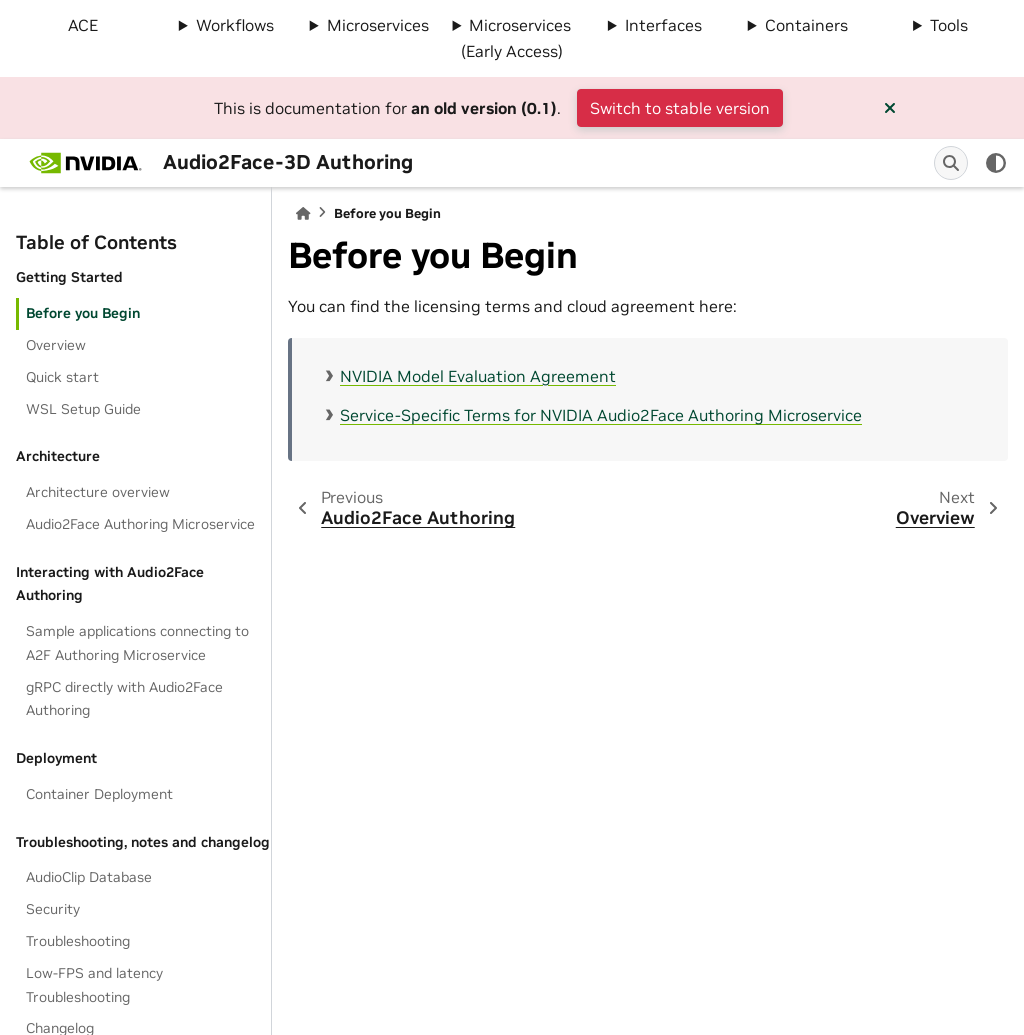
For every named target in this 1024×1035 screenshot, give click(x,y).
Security (53, 909)
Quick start (62, 377)
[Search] (951, 163)
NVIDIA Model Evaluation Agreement (478, 376)
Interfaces (663, 25)
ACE (83, 25)
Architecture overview (98, 492)
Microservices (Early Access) (516, 38)
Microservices (378, 25)
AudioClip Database (89, 877)
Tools (949, 25)
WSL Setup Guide (83, 409)
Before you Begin (83, 313)
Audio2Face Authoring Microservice (140, 524)
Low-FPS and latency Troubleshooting (94, 985)
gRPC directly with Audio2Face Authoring (124, 699)
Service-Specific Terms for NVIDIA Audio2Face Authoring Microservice (601, 415)
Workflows (235, 25)
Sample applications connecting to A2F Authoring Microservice (137, 643)
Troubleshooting (78, 941)
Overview (56, 345)
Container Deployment (99, 794)
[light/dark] (996, 163)
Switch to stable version (680, 108)
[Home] (303, 213)
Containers (806, 25)
